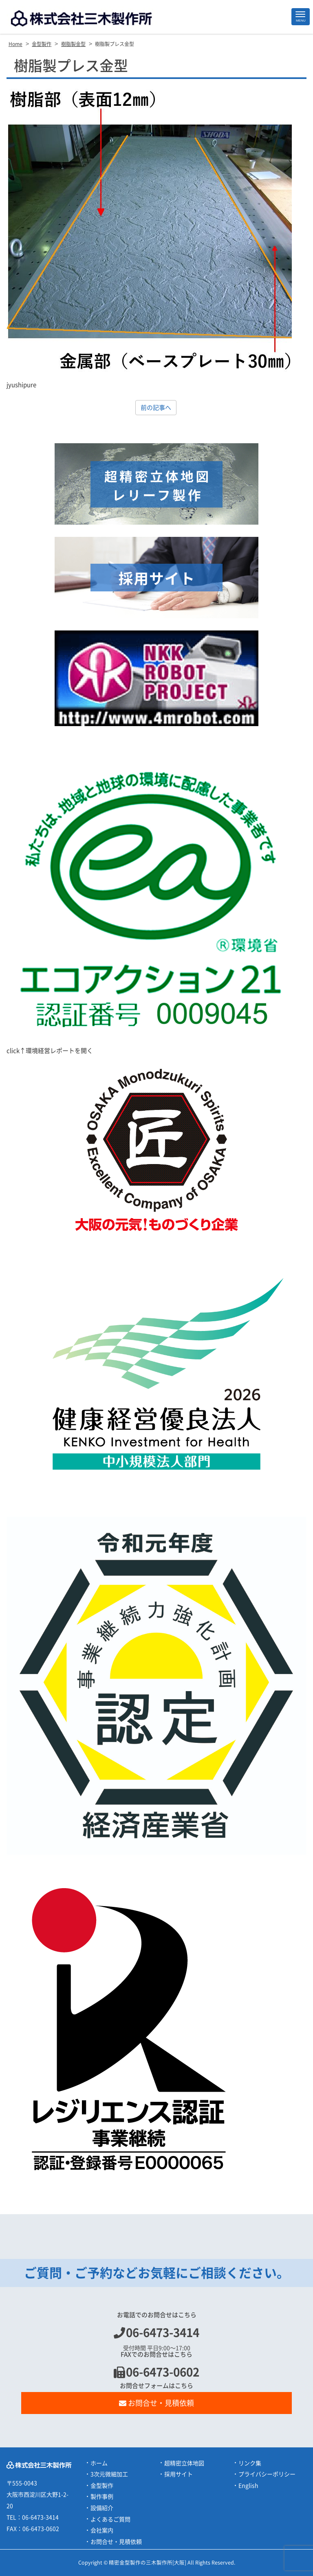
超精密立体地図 (184, 2463)
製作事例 (101, 2496)
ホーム (99, 2463)
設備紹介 (101, 2508)
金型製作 (101, 2485)
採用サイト (178, 2474)
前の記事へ (156, 408)
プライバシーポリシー (266, 2474)
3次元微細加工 (109, 2474)
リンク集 (249, 2463)
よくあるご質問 (110, 2519)
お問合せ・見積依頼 (156, 2403)
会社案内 (101, 2530)
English (248, 2485)
